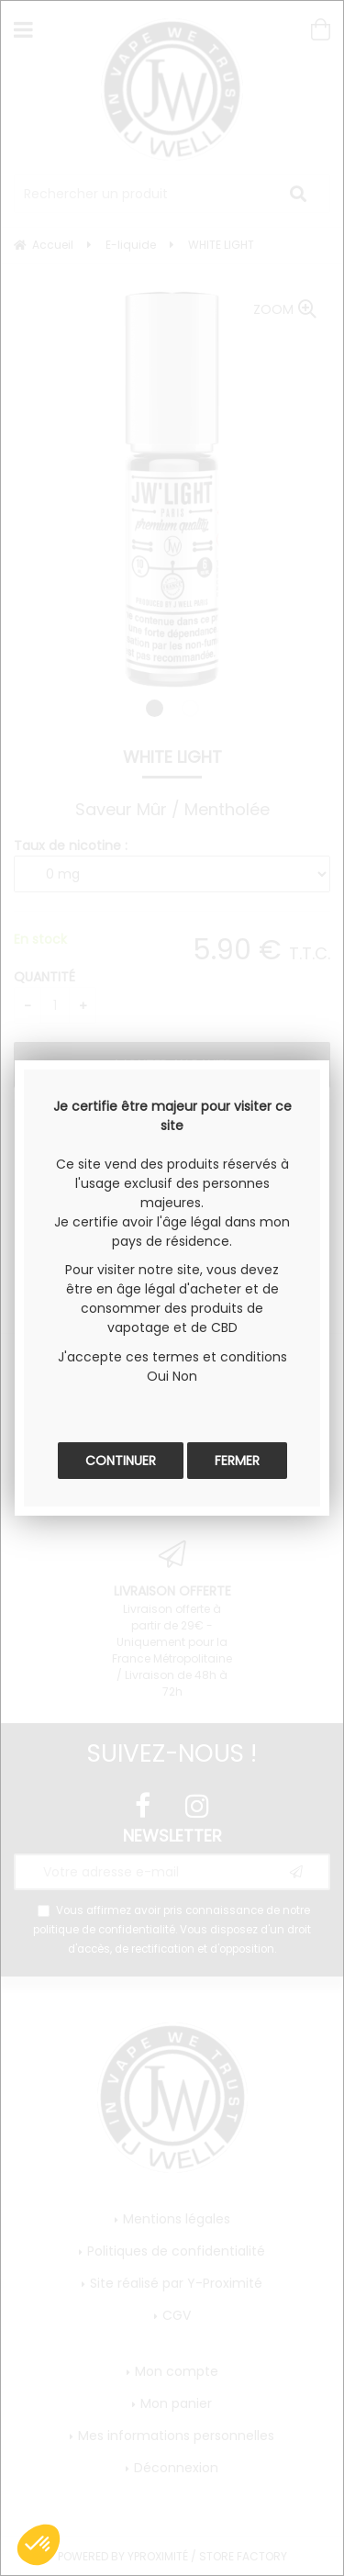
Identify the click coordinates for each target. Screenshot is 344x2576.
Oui (158, 1376)
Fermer (237, 1460)
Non (184, 1376)
